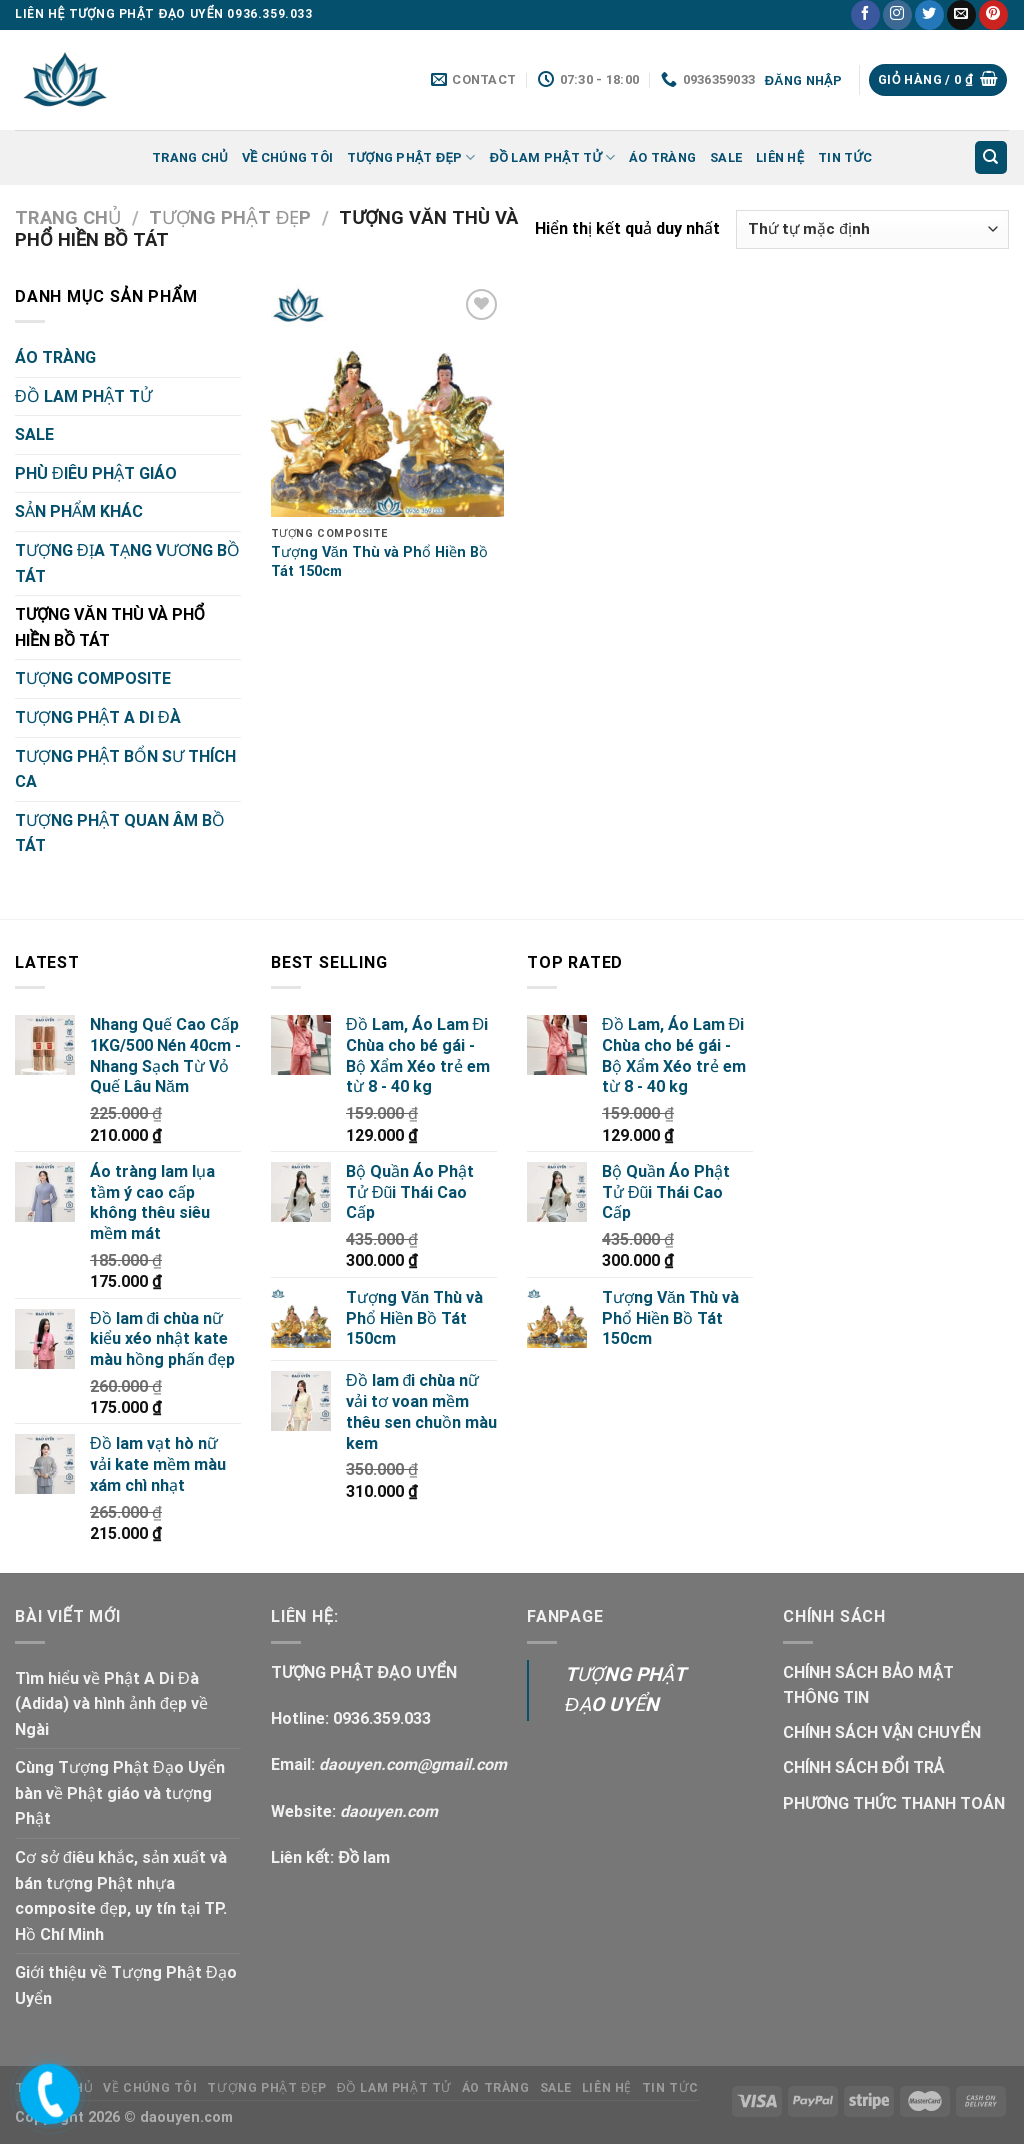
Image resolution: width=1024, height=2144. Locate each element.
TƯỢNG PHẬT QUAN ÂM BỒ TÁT (120, 833)
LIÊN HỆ (780, 157)
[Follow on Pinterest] (993, 15)
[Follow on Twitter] (929, 15)
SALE (726, 157)
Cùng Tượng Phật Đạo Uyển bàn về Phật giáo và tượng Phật (120, 1793)
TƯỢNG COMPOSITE (93, 678)
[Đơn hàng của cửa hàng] (872, 229)
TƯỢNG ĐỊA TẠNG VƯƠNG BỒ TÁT (127, 563)
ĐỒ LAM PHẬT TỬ (552, 157)
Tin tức (845, 157)
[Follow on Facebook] (865, 15)
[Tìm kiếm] (991, 157)
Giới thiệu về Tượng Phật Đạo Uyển (126, 1985)
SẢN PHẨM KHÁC (79, 511)
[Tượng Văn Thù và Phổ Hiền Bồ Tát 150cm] (387, 400)
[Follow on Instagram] (897, 15)
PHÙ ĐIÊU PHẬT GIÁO (96, 473)
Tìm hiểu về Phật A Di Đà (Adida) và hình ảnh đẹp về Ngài (111, 1704)
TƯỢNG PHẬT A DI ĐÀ (98, 717)
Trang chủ (190, 157)
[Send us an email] (961, 15)
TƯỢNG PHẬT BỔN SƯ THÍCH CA (125, 769)
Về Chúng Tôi (287, 157)
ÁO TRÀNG (662, 157)
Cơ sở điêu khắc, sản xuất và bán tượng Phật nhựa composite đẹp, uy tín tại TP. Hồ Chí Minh (121, 1896)
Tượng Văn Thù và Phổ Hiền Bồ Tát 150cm (379, 562)
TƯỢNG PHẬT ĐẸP (411, 157)
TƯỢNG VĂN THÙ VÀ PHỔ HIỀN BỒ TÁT (110, 627)
